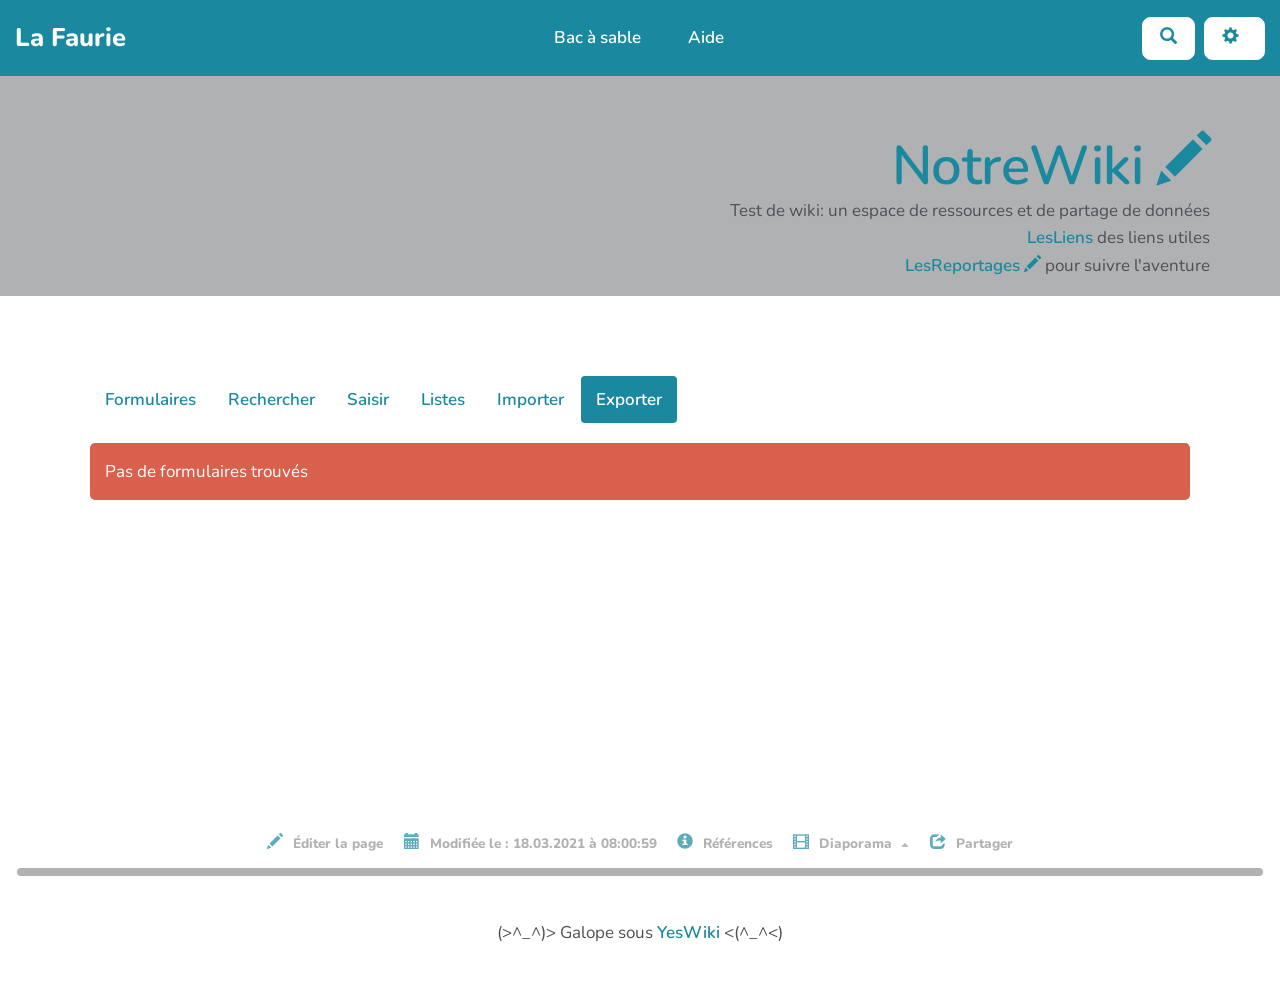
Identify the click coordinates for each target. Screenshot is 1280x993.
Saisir (368, 399)
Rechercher (271, 399)
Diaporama (851, 843)
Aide (706, 37)
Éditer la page (325, 843)
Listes (443, 399)
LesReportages (973, 265)
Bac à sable (597, 37)
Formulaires (150, 399)
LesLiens (1060, 237)
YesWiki (688, 932)
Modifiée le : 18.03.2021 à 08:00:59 (530, 843)
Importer (530, 399)
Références (725, 843)
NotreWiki (1051, 166)
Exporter (629, 399)
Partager (971, 843)
